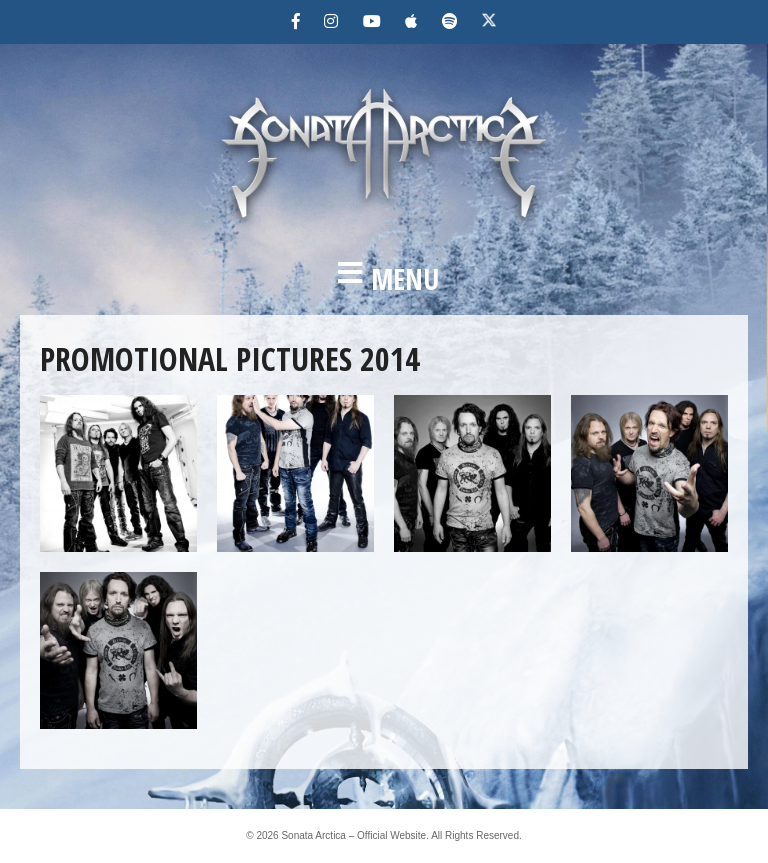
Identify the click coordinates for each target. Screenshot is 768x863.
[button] (384, 279)
